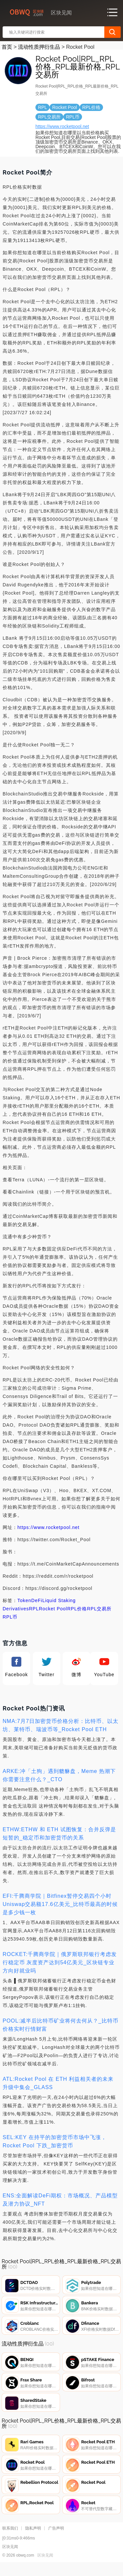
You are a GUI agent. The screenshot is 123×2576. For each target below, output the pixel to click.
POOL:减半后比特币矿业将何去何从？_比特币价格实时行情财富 (60, 2025)
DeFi (36, 1600)
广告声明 (56, 2539)
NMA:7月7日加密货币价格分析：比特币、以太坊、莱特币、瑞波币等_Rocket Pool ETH (60, 1725)
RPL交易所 (99, 1608)
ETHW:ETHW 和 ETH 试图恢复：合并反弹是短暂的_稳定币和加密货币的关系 (59, 1833)
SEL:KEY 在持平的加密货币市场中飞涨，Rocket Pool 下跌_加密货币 (55, 2141)
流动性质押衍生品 (39, 47)
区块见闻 (45, 2566)
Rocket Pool (53, 1608)
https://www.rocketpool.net (62, 126)
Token (24, 1600)
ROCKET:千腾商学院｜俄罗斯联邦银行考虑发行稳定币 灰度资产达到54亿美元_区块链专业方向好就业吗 (60, 1962)
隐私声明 (33, 2539)
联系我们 (10, 2539)
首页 (7, 47)
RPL (34, 1608)
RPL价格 (77, 1608)
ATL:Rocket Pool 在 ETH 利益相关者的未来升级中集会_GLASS (58, 2083)
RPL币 (10, 1617)
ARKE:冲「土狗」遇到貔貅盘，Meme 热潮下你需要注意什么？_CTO (59, 1775)
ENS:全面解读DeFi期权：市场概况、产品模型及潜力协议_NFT (60, 2200)
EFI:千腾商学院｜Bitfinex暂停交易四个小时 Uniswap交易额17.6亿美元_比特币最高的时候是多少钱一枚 (60, 1904)
